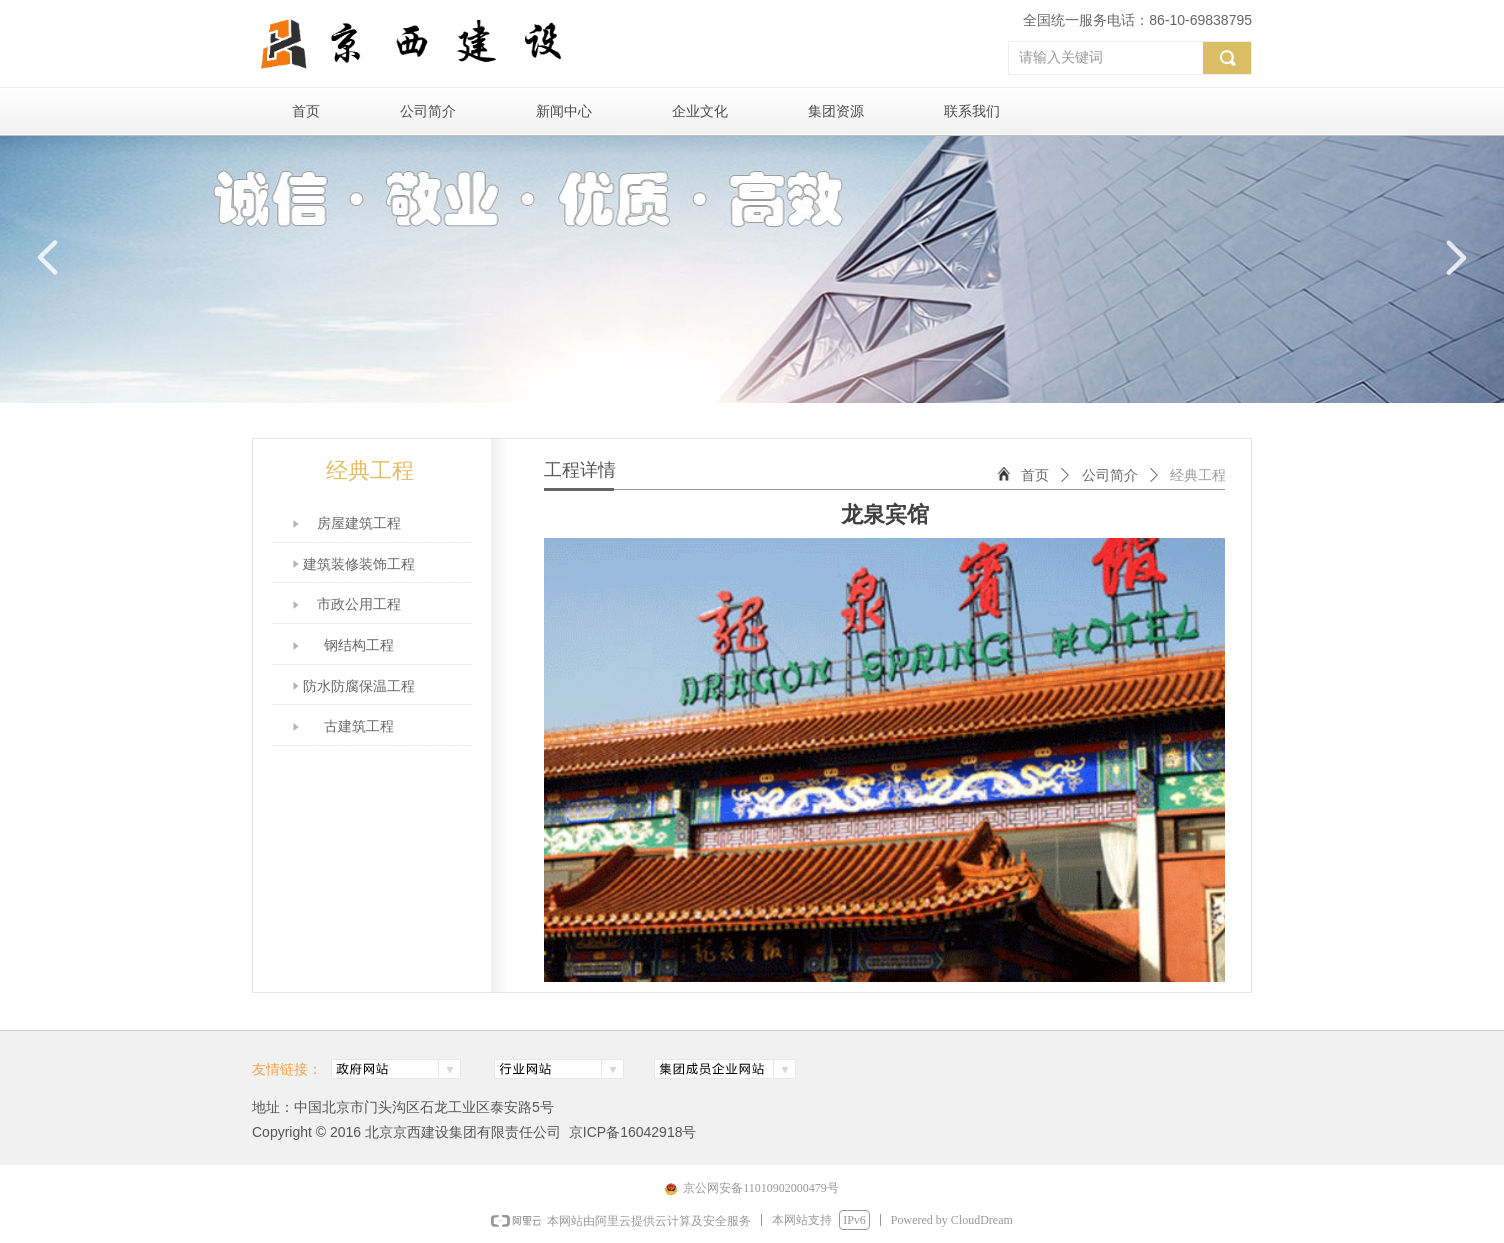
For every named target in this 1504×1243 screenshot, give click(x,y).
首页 (1035, 475)
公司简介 (1110, 475)
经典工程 (1198, 475)
